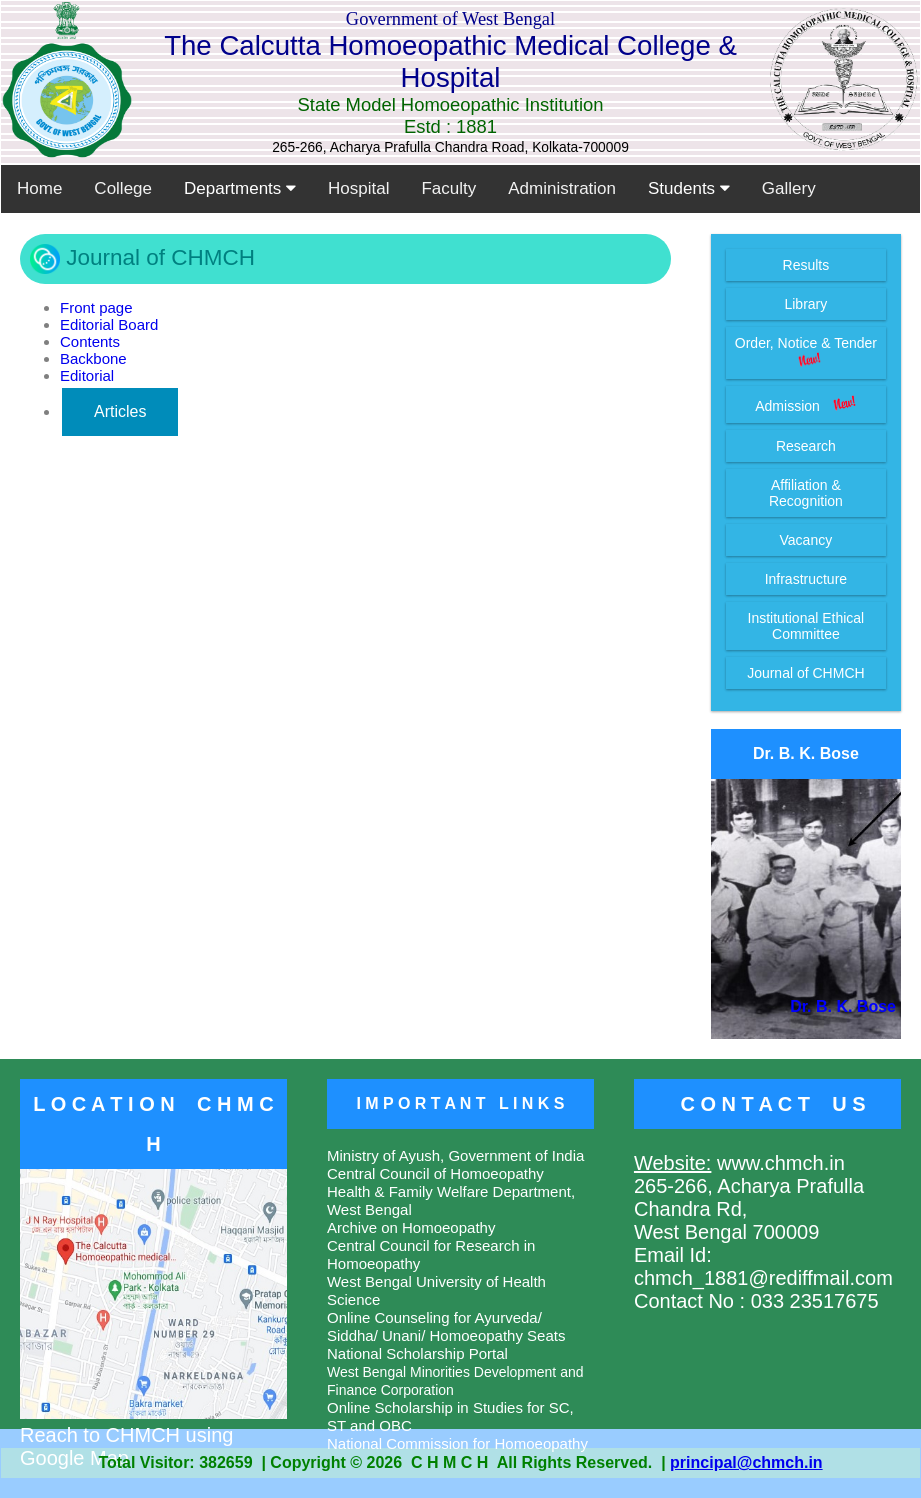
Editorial (87, 375)
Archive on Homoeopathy (411, 1227)
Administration (562, 188)
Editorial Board (109, 324)
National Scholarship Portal (417, 1353)
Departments (240, 188)
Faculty (448, 188)
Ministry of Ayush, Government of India (455, 1155)
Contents (90, 341)
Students (689, 188)
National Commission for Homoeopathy (457, 1443)
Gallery (789, 188)
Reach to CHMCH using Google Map (153, 1435)
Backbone (93, 358)
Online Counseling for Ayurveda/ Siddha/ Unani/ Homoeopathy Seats (446, 1326)
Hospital (358, 188)
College (123, 188)
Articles (120, 411)
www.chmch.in (777, 1163)
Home (39, 188)
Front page (96, 307)
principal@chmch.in (746, 1462)
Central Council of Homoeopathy (435, 1173)
